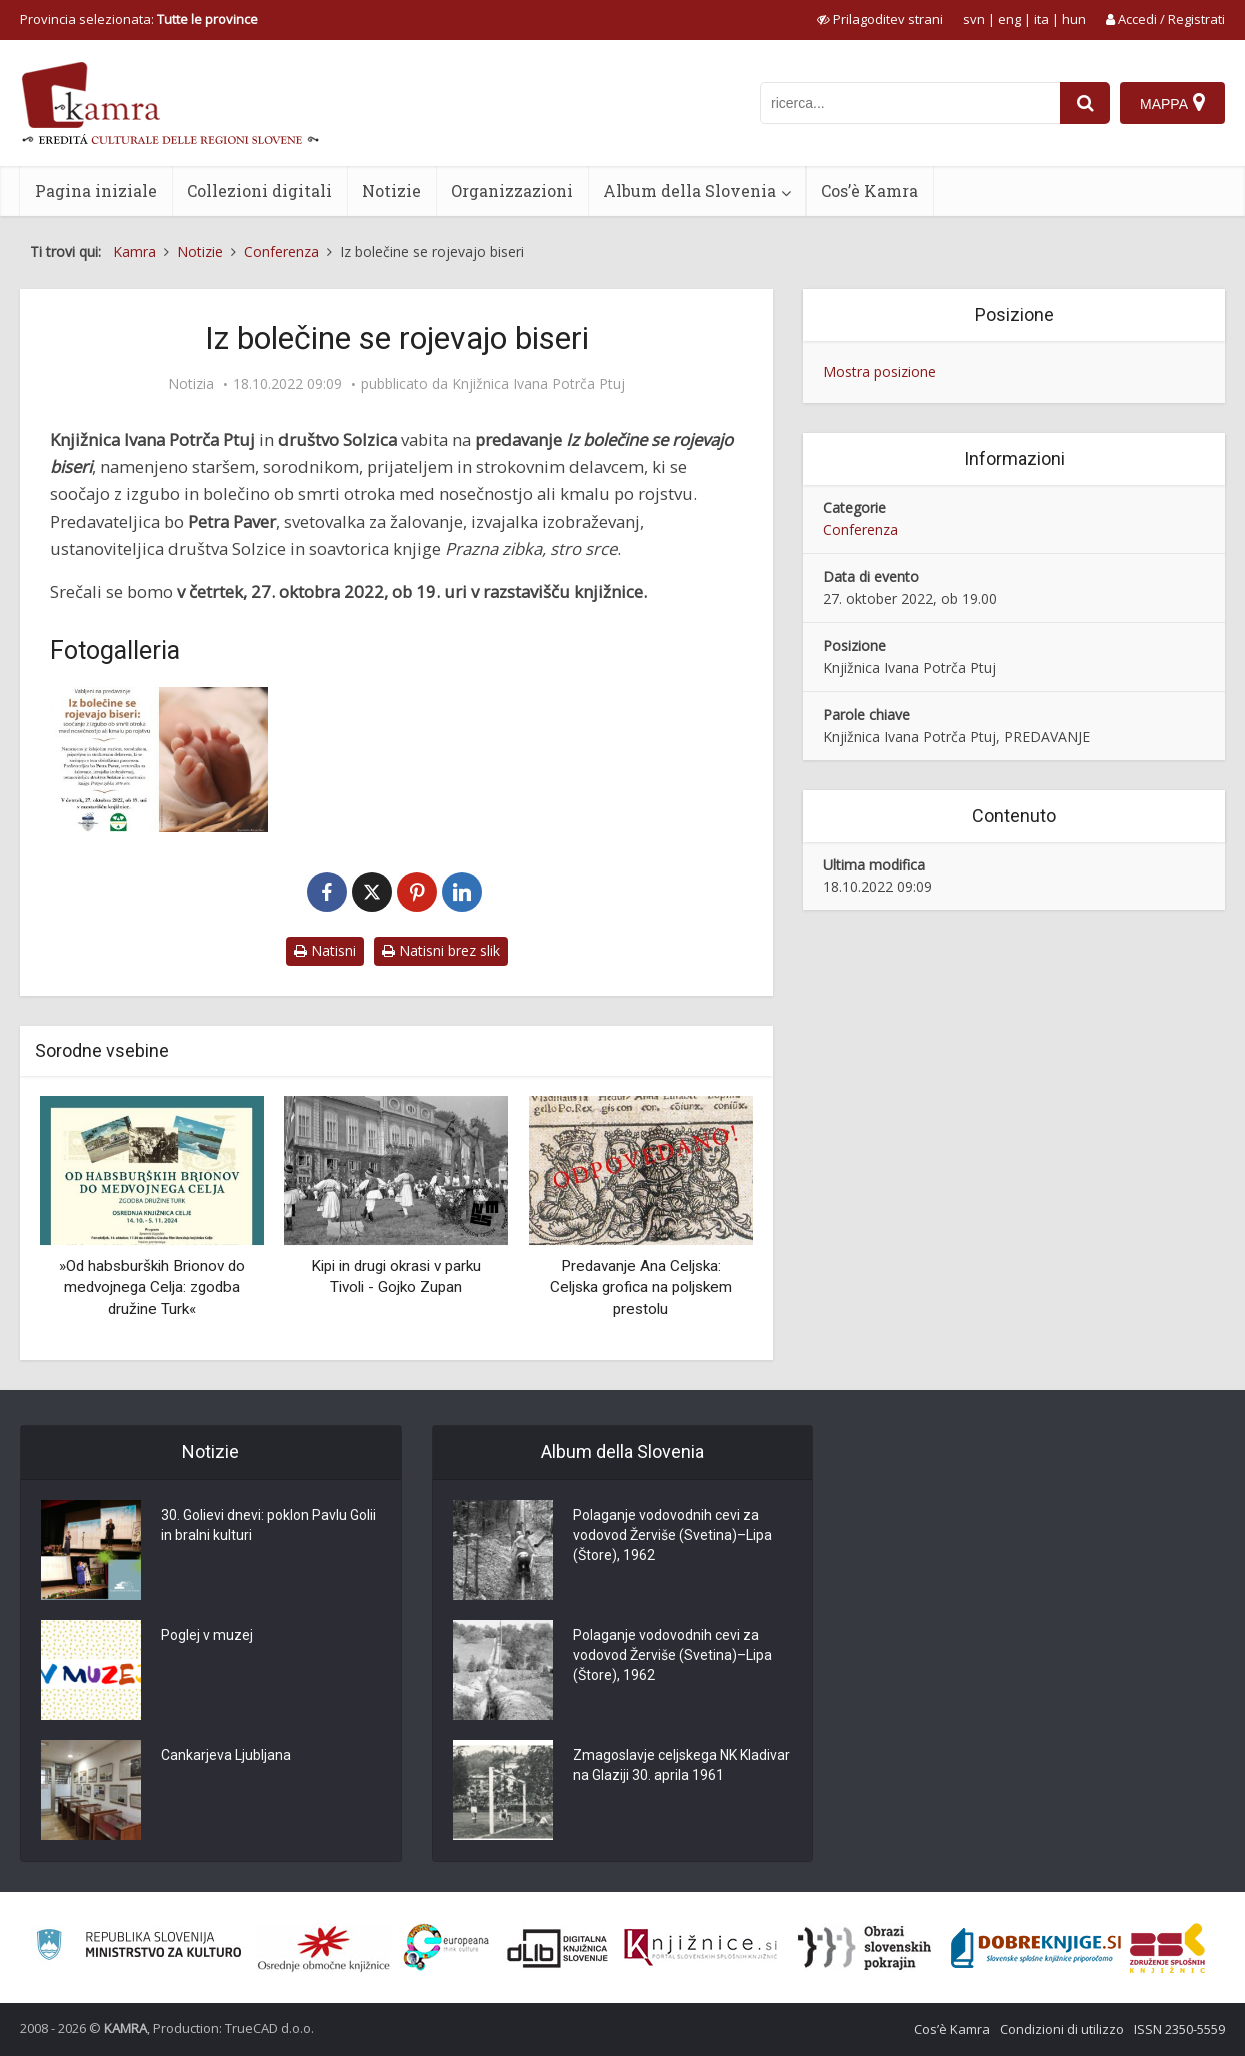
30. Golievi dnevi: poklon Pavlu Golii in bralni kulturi (268, 1525)
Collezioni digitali (259, 190)
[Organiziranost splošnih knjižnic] (324, 1948)
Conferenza (860, 529)
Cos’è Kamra (869, 190)
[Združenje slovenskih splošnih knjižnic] (700, 1948)
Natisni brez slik (441, 950)
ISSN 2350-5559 (1179, 2029)
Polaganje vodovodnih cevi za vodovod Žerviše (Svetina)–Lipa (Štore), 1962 (672, 1535)
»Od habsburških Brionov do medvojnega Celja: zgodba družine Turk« (152, 1287)
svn (974, 19)
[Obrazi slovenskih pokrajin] (864, 1948)
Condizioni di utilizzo (1062, 2029)
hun (1074, 19)
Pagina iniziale (96, 190)
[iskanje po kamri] (910, 103)
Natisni (325, 950)
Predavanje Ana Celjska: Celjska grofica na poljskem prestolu (641, 1287)
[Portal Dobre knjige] (1036, 1948)
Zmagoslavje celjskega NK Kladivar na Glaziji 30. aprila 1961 (681, 1765)
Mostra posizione (879, 371)
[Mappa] (1172, 103)
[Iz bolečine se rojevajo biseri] (159, 759)
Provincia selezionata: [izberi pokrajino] (139, 19)
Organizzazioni (512, 190)
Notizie (391, 190)
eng (1009, 19)
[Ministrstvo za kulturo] (138, 1947)
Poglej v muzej (207, 1635)
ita (1041, 19)
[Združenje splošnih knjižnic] (1167, 1948)
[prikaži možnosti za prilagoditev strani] (880, 19)
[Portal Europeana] (446, 1947)
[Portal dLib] (558, 1948)
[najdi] (1085, 103)
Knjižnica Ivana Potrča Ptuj (538, 384)
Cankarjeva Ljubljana (226, 1755)
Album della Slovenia (689, 190)
